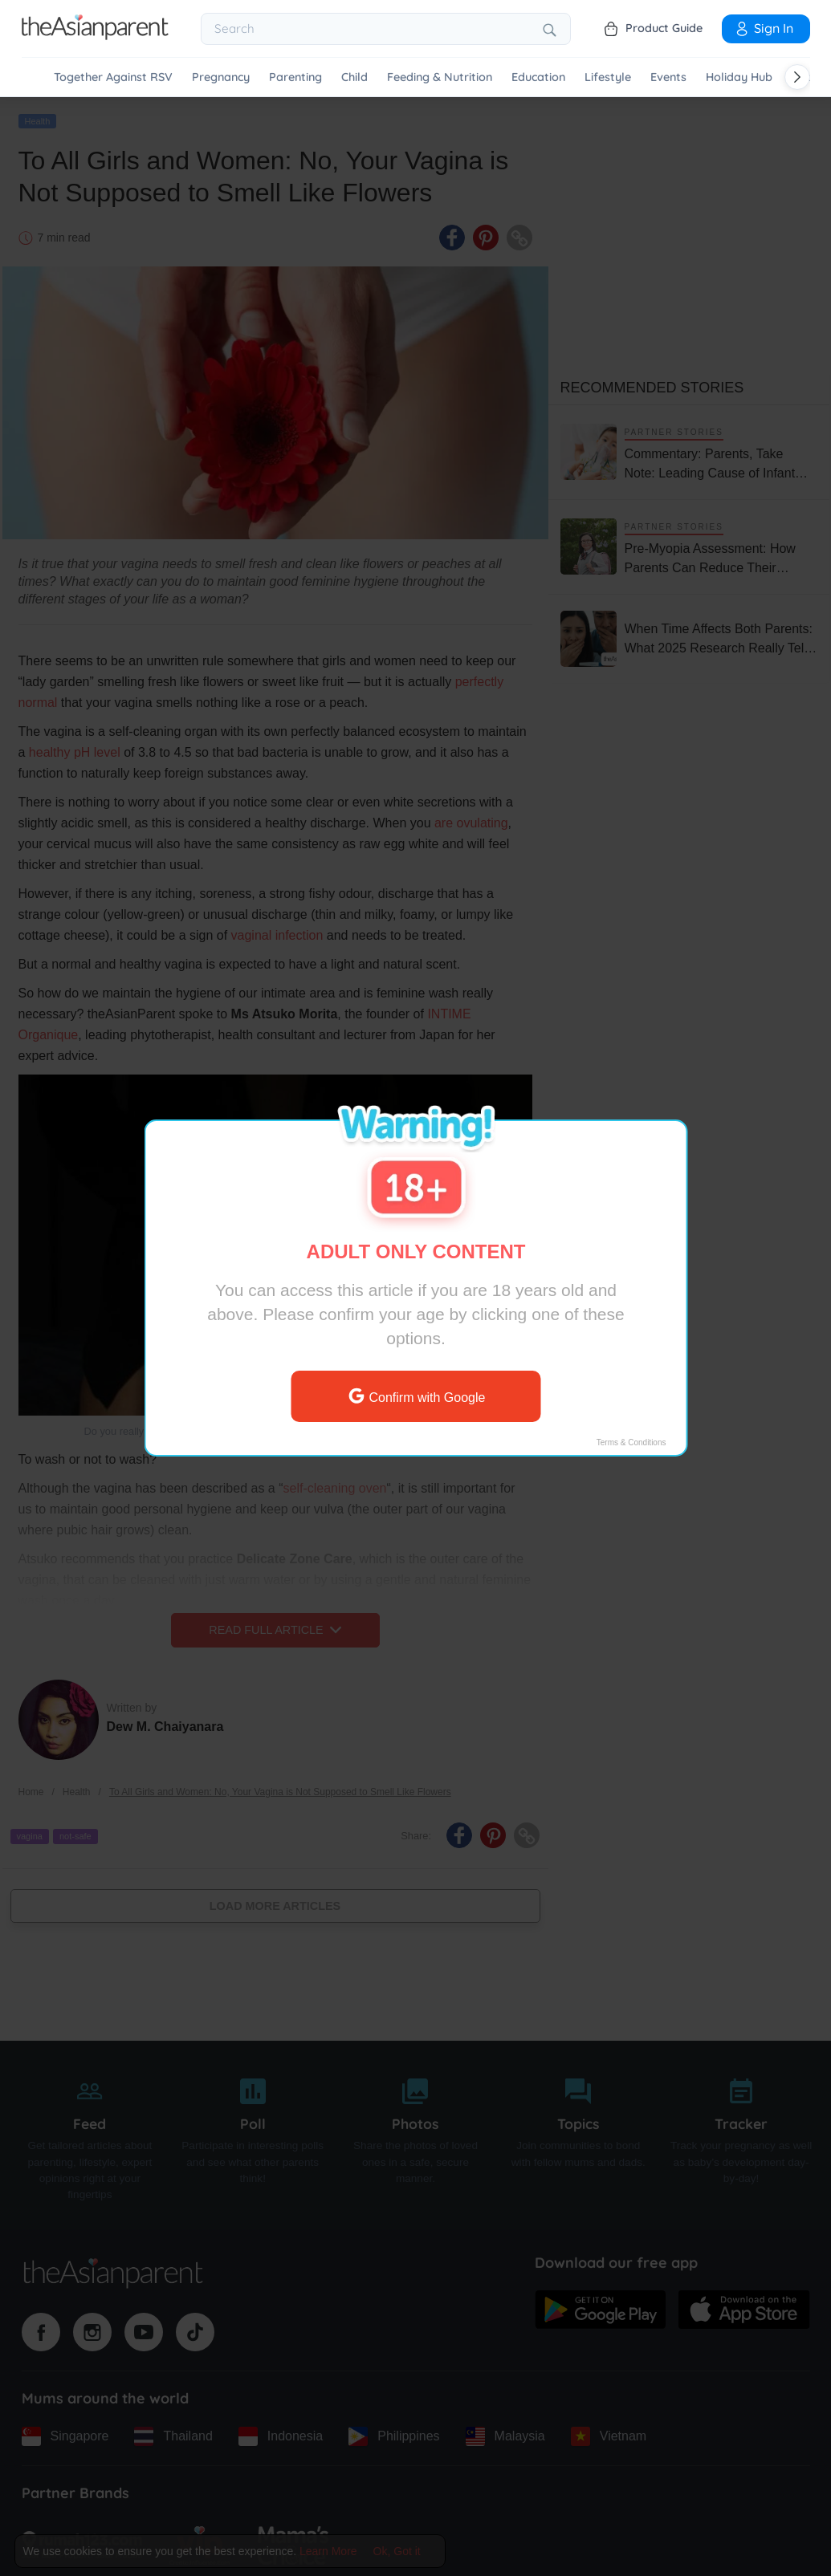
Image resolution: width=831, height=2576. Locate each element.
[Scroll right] (797, 77)
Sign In (763, 28)
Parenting (295, 77)
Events (668, 77)
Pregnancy (221, 77)
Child (354, 77)
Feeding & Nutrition (439, 77)
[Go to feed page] (95, 35)
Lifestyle (608, 77)
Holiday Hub (739, 77)
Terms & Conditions (631, 1442)
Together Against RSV (113, 77)
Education (538, 77)
